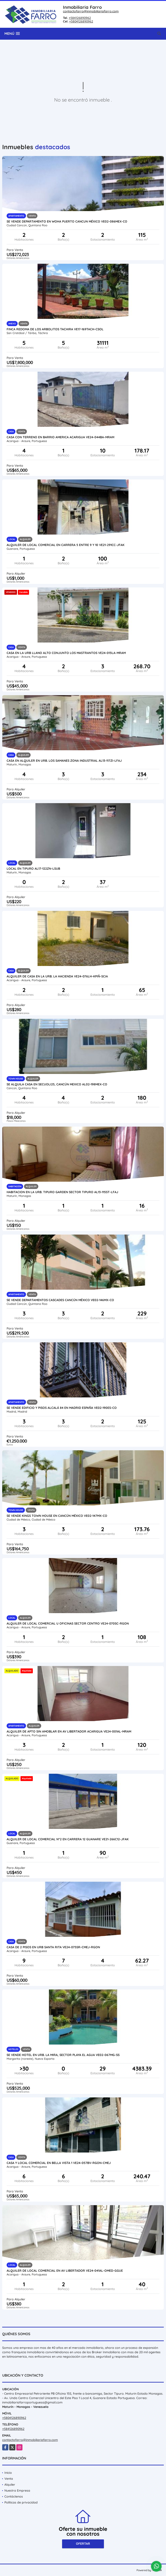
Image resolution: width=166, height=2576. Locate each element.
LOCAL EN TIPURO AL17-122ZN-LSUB (33, 868)
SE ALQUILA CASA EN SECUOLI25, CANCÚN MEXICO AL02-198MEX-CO (57, 1084)
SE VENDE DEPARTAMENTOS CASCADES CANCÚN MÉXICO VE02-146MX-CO (60, 1300)
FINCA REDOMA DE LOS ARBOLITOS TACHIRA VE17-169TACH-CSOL (55, 329)
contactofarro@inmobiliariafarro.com (91, 11)
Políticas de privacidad (21, 2502)
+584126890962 (80, 18)
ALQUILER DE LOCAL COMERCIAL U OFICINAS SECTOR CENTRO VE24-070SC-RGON (68, 1623)
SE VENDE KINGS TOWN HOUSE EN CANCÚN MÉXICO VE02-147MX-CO (57, 1515)
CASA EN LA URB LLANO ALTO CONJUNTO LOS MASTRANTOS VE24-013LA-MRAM (66, 653)
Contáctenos (13, 2496)
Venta (8, 2479)
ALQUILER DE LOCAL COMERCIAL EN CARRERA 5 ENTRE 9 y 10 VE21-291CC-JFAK (65, 545)
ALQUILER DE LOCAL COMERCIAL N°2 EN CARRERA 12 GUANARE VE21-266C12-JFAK (68, 1839)
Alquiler (9, 2485)
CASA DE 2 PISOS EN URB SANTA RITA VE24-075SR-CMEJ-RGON (53, 1947)
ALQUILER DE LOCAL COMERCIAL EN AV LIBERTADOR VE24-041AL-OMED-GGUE (65, 2270)
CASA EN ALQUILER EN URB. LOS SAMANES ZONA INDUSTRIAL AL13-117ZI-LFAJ (64, 760)
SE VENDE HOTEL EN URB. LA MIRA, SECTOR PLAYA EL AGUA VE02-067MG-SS (63, 2055)
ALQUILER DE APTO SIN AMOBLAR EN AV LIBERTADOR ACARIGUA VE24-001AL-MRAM (69, 1731)
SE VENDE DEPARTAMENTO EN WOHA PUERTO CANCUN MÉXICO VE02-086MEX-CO (67, 221)
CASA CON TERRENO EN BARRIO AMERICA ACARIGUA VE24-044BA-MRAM (60, 437)
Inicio (8, 2473)
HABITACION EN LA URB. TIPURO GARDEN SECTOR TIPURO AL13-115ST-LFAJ (62, 1192)
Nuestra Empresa (17, 2490)
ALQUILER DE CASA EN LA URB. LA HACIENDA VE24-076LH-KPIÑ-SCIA (57, 976)
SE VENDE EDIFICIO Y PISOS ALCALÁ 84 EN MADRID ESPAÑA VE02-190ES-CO (62, 1408)
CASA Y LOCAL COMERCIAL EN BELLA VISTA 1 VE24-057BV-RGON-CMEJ (59, 2163)
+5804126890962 (81, 21)
